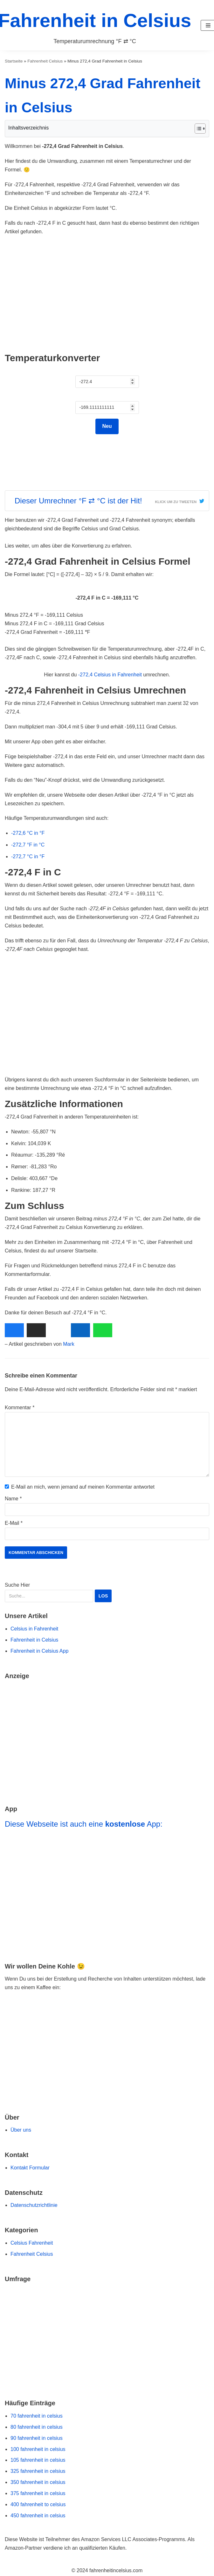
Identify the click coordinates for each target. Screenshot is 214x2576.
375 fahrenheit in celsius (38, 2493)
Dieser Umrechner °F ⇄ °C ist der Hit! (78, 500)
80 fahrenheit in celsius (36, 2427)
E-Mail (14, 1523)
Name (13, 1498)
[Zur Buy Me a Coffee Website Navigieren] (107, 2025)
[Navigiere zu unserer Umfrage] (107, 2336)
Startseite (14, 61)
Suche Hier (58, 1592)
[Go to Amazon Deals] (107, 1737)
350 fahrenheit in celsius (38, 2482)
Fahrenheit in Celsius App (39, 1651)
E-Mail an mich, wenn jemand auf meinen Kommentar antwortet (83, 1487)
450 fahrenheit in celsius (38, 2515)
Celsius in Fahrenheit (34, 1628)
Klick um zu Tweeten (176, 502)
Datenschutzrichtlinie (34, 2205)
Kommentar (19, 1407)
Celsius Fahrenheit (31, 2243)
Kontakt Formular (30, 2167)
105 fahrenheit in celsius (38, 2460)
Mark (68, 1344)
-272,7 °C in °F (28, 856)
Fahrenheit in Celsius (34, 1640)
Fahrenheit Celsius (45, 61)
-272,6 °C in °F (28, 833)
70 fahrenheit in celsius (36, 2416)
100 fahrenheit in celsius (38, 2449)
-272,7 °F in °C (28, 844)
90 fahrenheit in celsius (36, 2438)
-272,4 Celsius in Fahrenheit (110, 674)
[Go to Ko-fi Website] (107, 2075)
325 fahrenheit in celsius (38, 2471)
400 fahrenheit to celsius (38, 2504)
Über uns (20, 2130)
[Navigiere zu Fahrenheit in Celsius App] (107, 1893)
